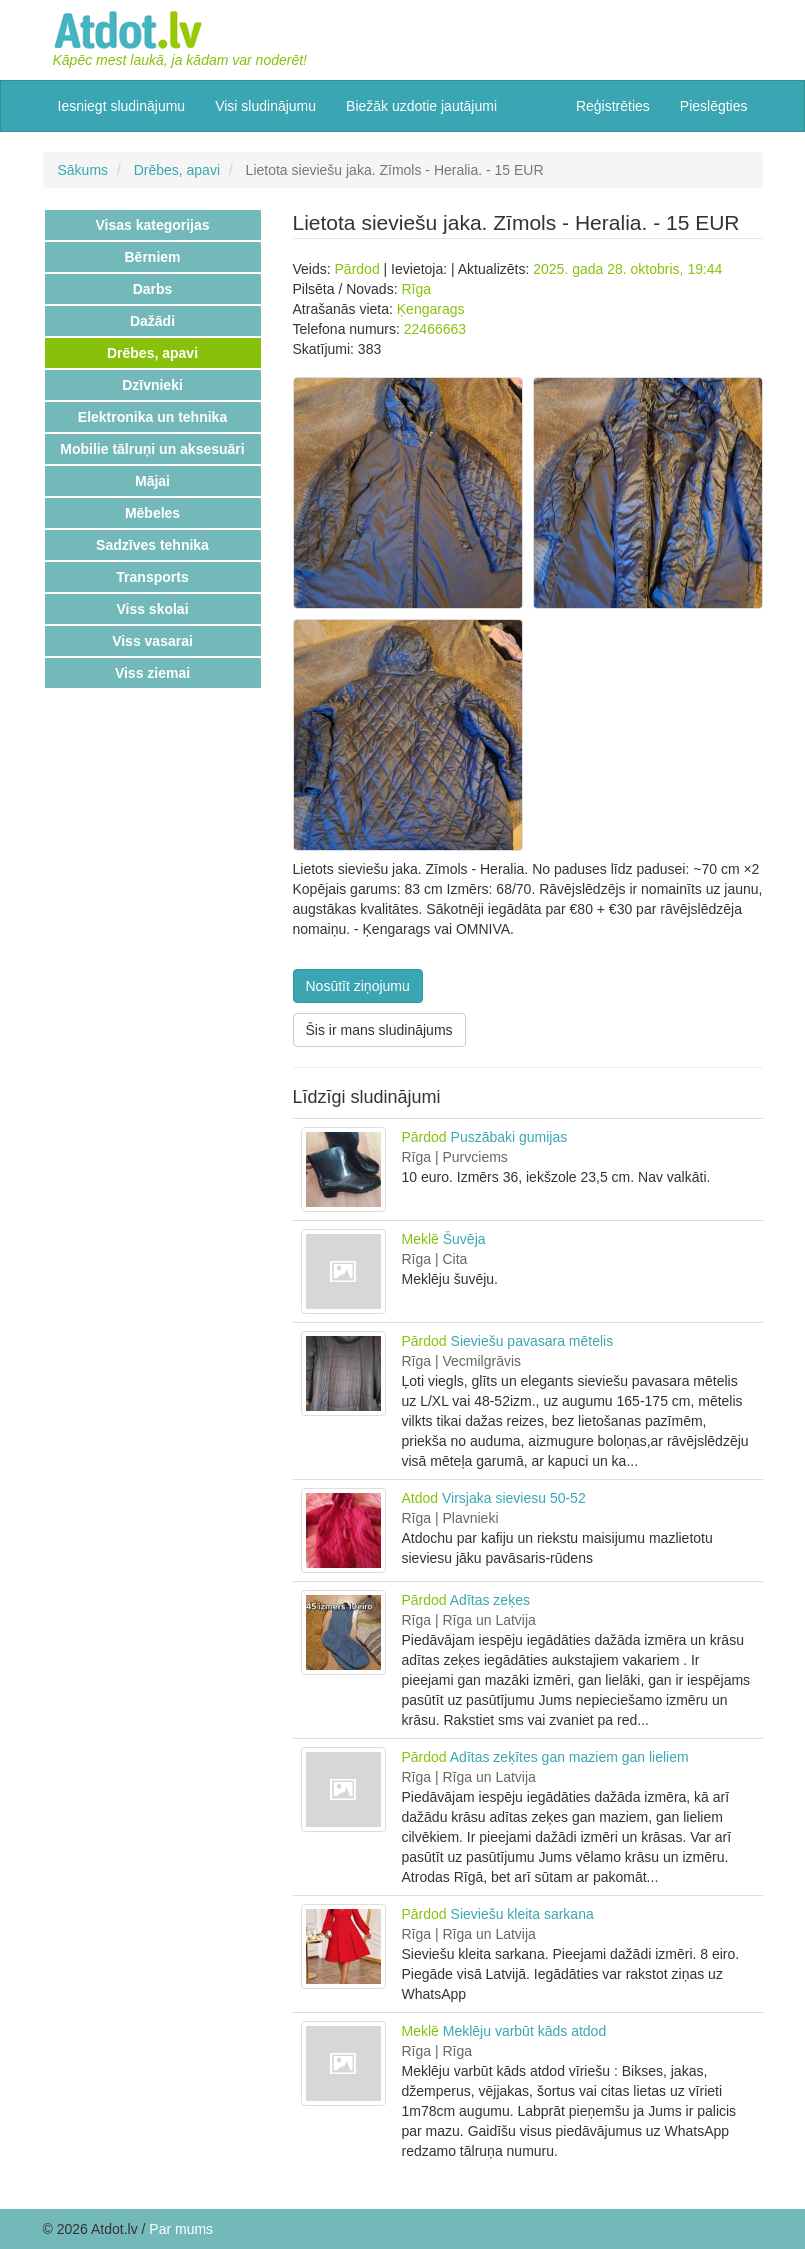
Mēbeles (152, 513)
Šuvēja (464, 1239)
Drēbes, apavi (177, 170)
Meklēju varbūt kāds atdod (524, 2031)
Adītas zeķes (490, 1600)
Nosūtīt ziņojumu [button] (358, 986)
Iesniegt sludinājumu (122, 106)
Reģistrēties (613, 106)
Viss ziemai (152, 673)
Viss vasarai (152, 641)
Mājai (152, 481)
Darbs (153, 289)
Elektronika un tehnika (152, 417)
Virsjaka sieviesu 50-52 (514, 1498)
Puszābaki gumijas (509, 1137)
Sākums (83, 170)
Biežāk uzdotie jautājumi (421, 106)
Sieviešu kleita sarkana (522, 1914)
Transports (152, 577)
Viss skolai (152, 609)
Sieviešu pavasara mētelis (532, 1341)
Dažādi (152, 321)
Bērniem (152, 257)
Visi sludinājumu (265, 106)
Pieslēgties (714, 106)
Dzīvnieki (152, 385)
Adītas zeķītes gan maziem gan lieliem (569, 1757)
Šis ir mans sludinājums (379, 1030)
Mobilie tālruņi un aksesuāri (152, 449)
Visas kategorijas (152, 225)
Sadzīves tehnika (152, 545)
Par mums (181, 2229)
